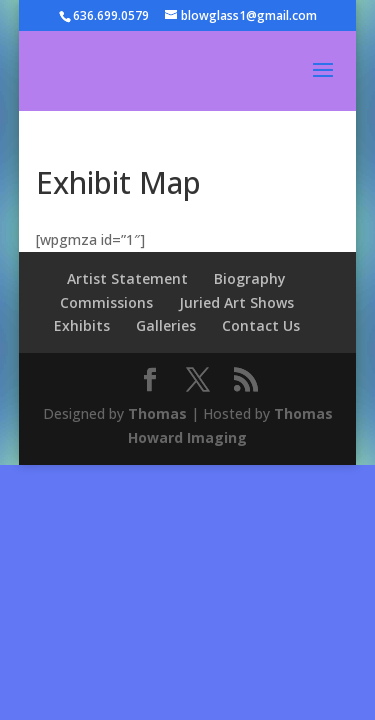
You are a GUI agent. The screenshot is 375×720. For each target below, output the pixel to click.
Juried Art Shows (236, 302)
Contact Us (261, 325)
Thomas (157, 413)
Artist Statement (127, 278)
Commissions (106, 302)
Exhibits (82, 325)
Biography (250, 278)
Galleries (166, 325)
